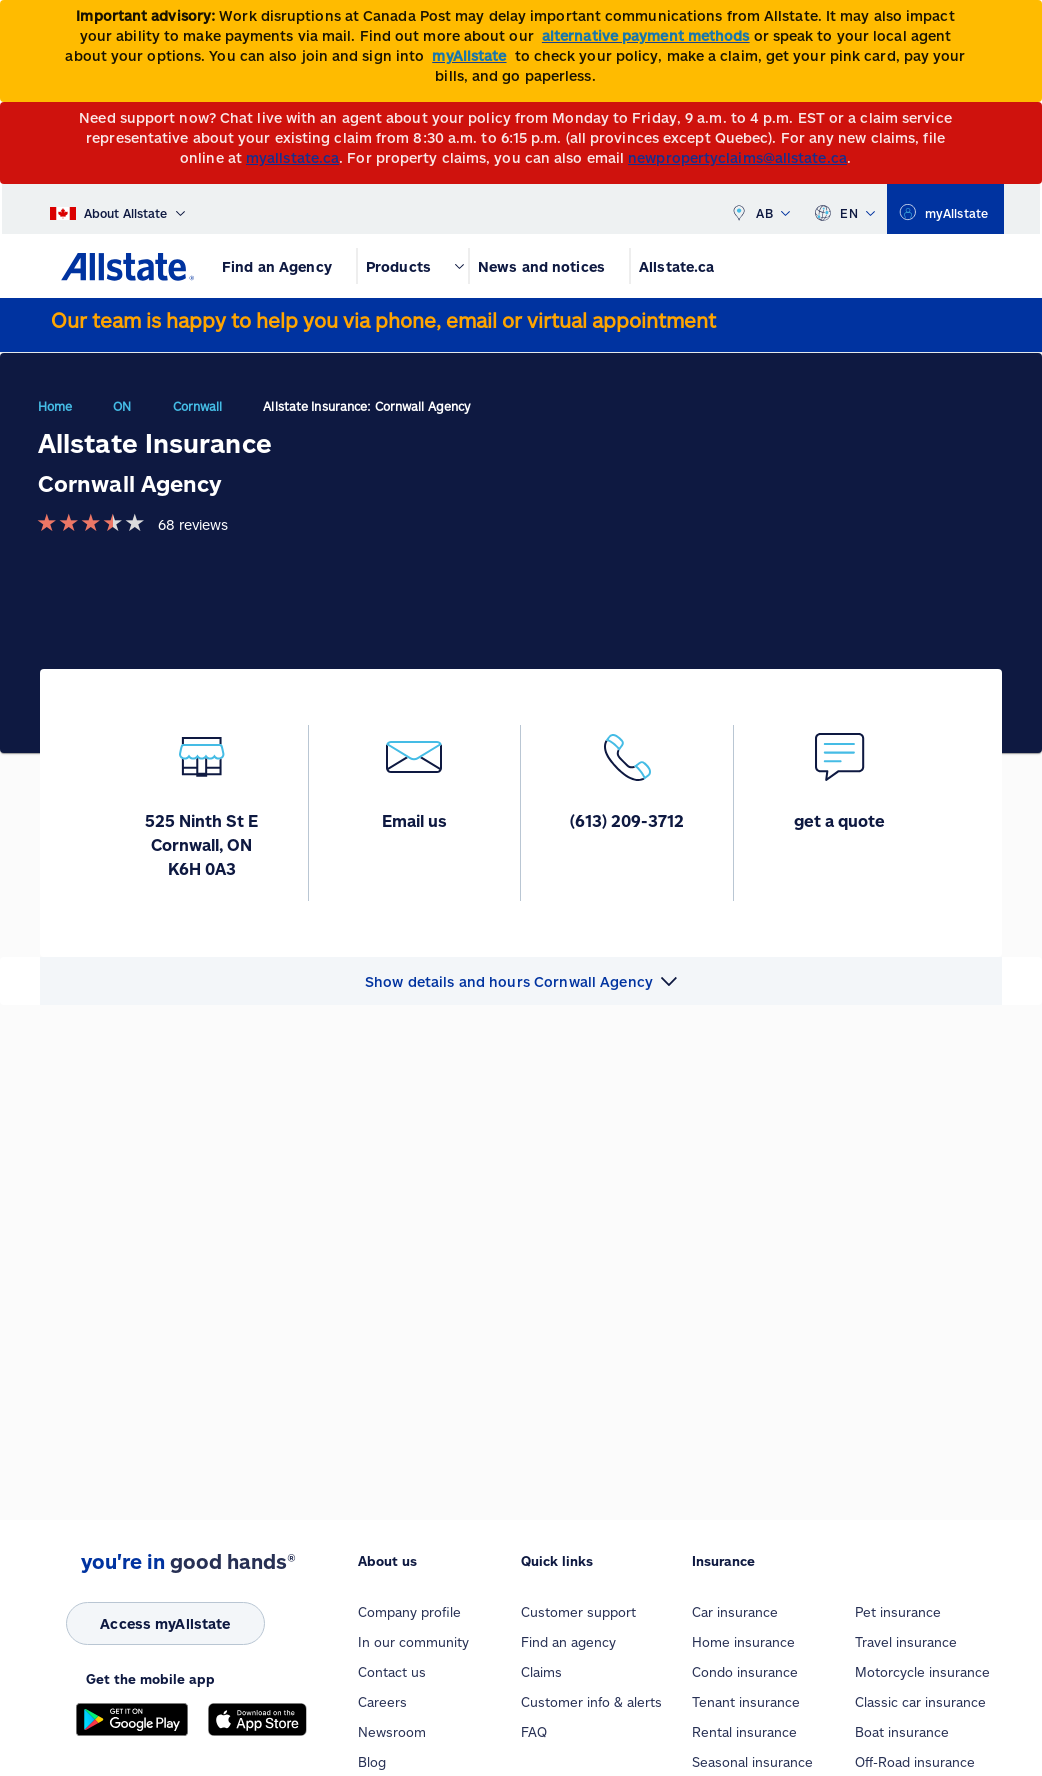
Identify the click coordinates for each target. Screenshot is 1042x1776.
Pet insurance (898, 1612)
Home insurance (743, 1642)
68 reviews (193, 524)
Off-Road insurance (915, 1762)
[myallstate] (945, 209)
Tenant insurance (746, 1702)
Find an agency (568, 1642)
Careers (382, 1702)
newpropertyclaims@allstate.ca (737, 157)
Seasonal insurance (752, 1762)
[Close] (1022, 21)
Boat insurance (902, 1732)
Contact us (392, 1672)
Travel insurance (906, 1642)
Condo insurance (745, 1672)
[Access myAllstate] (165, 1623)
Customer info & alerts (591, 1702)
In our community (413, 1642)
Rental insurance (744, 1732)
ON (122, 406)
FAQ (534, 1732)
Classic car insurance (920, 1702)
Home (55, 406)
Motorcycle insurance (922, 1672)
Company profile (409, 1612)
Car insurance (735, 1612)
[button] (521, 981)
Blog (372, 1762)
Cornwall (198, 406)
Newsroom (392, 1732)
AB (760, 209)
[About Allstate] (117, 209)
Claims (541, 1672)
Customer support (578, 1612)
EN (844, 209)
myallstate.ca (292, 157)
